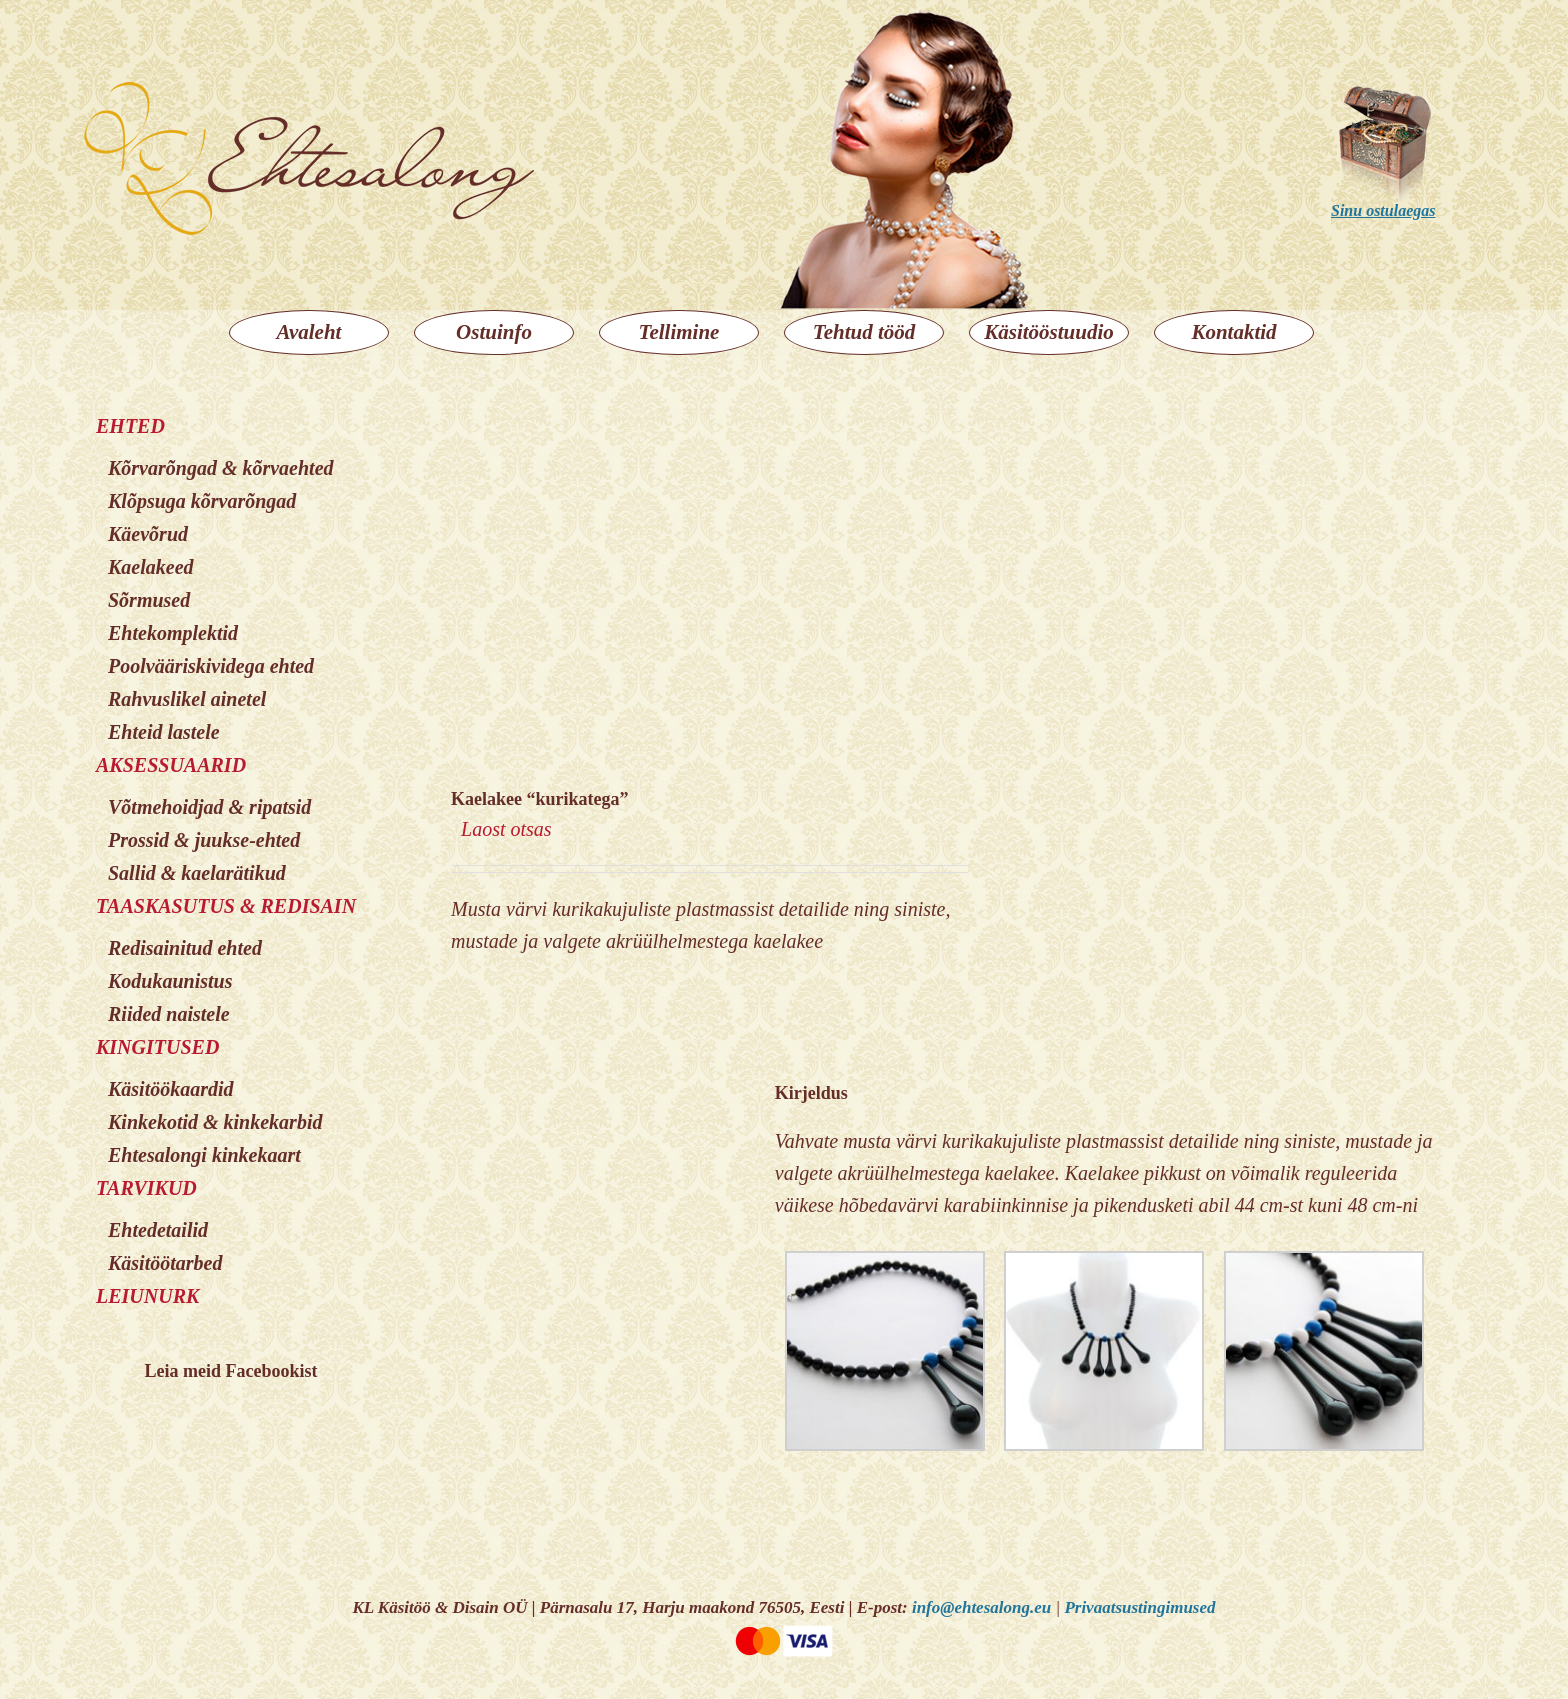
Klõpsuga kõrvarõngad (202, 501)
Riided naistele (169, 1014)
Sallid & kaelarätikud (197, 873)
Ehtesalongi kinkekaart (204, 1155)
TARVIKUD (146, 1188)
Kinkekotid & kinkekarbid (215, 1122)
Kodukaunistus (170, 981)
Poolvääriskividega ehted (211, 666)
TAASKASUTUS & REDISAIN (226, 906)
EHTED (130, 426)
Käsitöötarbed (165, 1263)
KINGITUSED (157, 1047)
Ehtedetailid (158, 1230)
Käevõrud (148, 534)
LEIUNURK (147, 1296)
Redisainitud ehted (185, 948)
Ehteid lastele (164, 732)
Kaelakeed (151, 567)
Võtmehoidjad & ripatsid (209, 807)
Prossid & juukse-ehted (204, 840)
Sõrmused (149, 600)
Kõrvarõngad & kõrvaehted (221, 468)
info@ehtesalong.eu (981, 1607)
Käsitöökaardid (171, 1089)
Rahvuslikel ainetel (187, 699)
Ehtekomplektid (173, 633)
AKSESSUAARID (171, 765)
